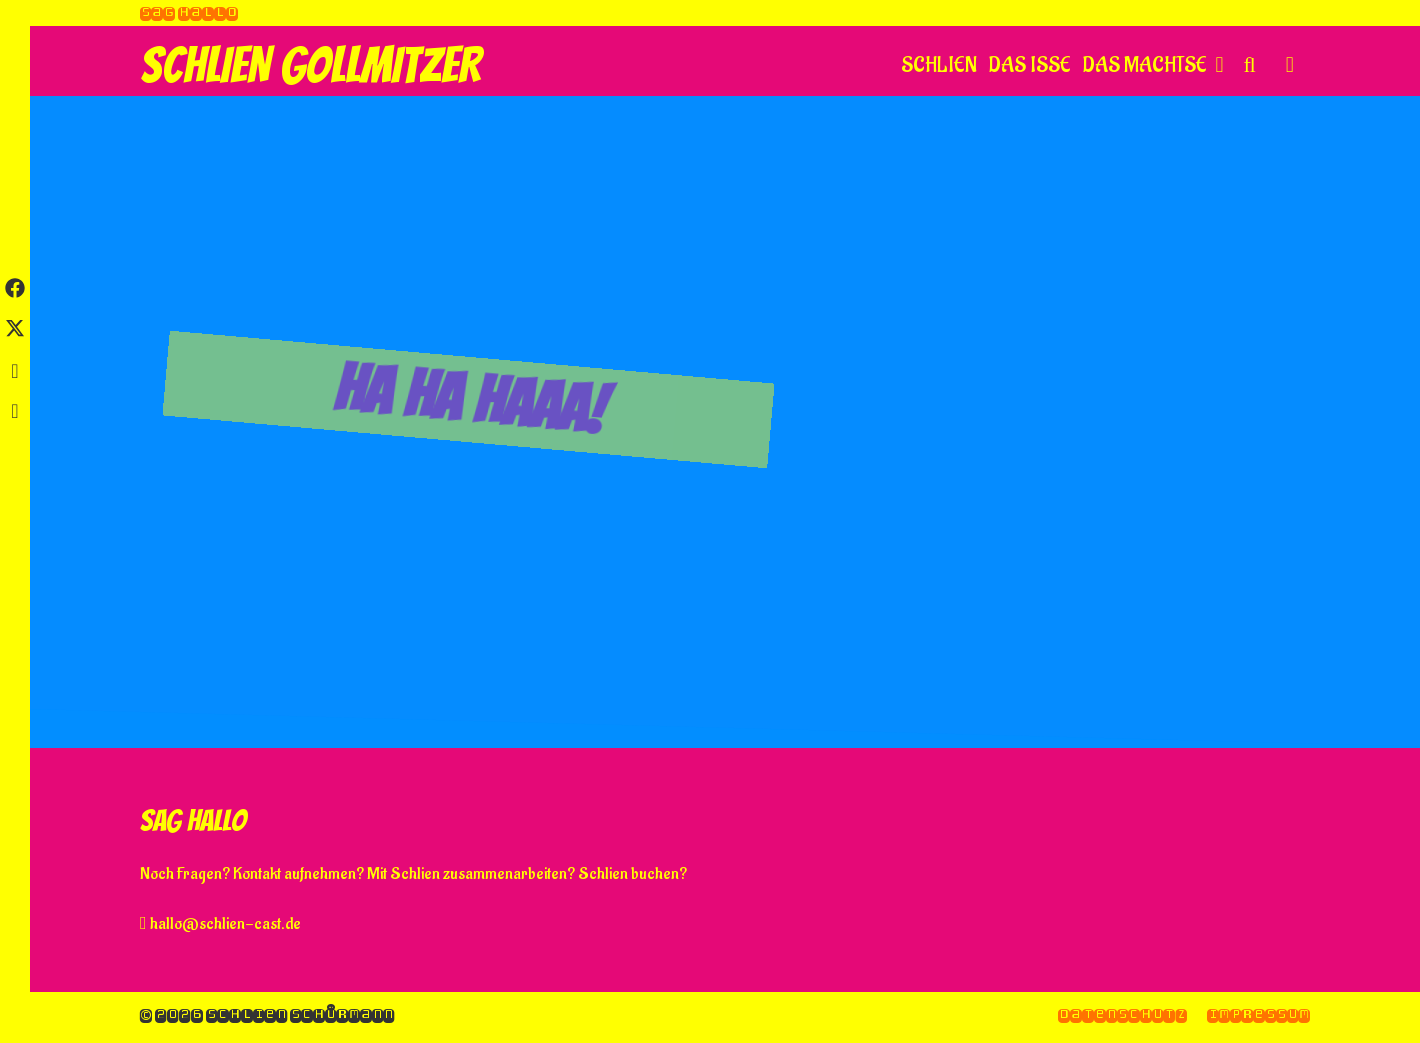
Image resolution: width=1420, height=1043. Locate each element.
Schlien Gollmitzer (310, 65)
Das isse (1030, 65)
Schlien (939, 65)
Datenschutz (1122, 1014)
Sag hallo (189, 12)
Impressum (1258, 1014)
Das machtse (1156, 66)
